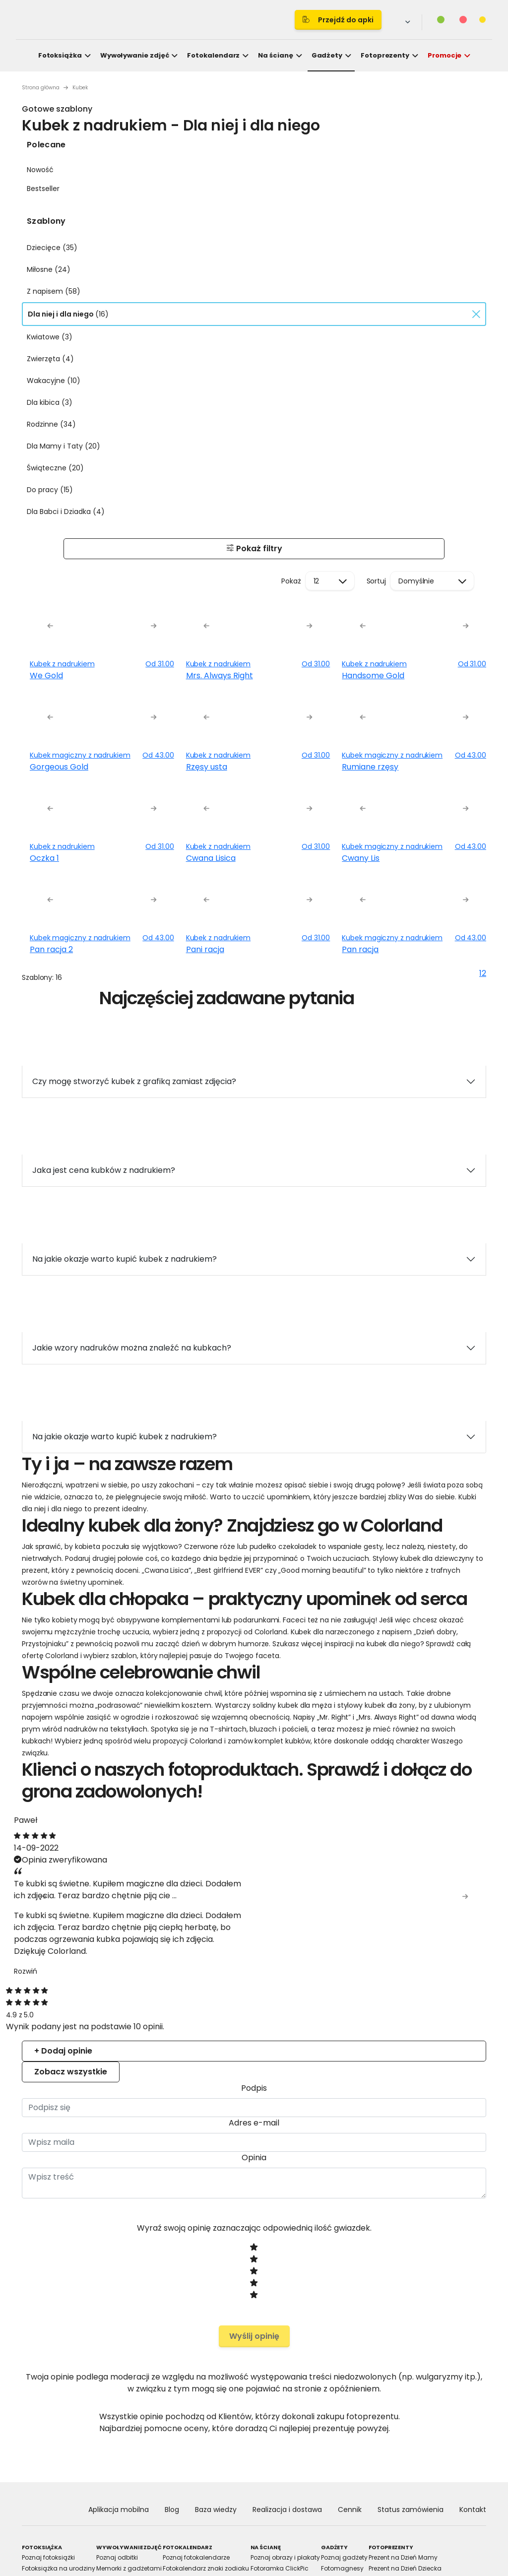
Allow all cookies (427, 1399)
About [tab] (403, 1201)
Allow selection (340, 1399)
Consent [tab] (105, 1201)
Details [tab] (254, 1201)
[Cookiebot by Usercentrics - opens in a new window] (426, 1172)
